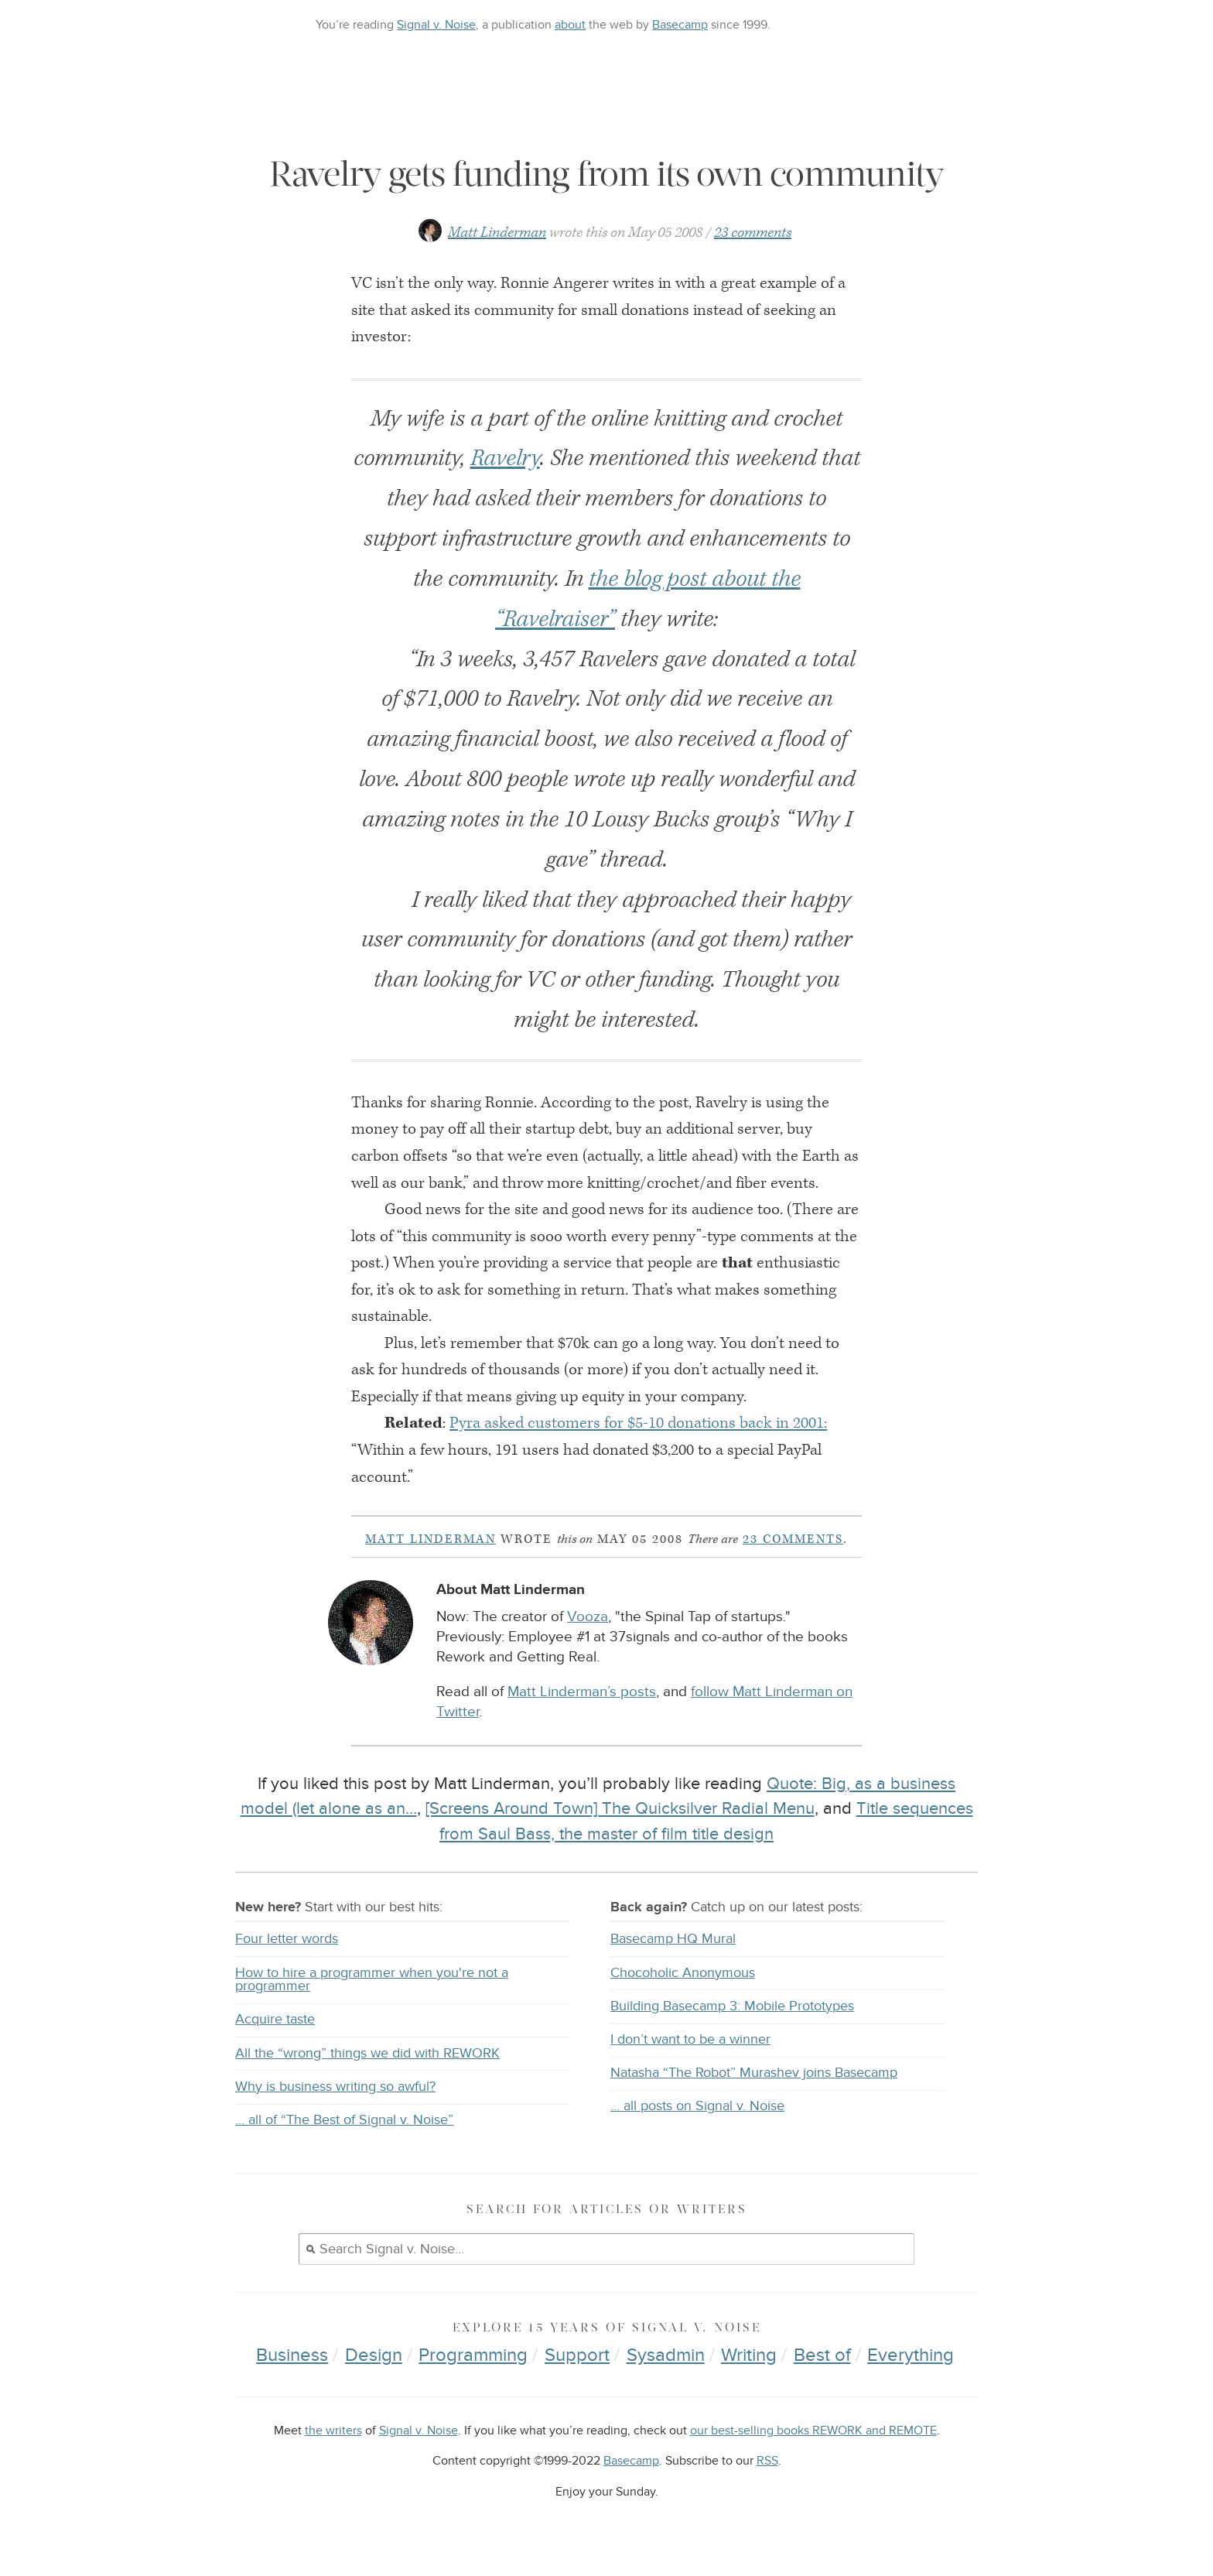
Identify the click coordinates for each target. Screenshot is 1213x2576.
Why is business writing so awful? (335, 2086)
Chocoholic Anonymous (682, 1973)
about (570, 24)
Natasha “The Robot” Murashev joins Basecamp (753, 2073)
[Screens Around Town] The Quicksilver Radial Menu (620, 1808)
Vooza (587, 1617)
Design (373, 2355)
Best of (822, 2355)
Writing (749, 2355)
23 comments (752, 232)
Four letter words (286, 1939)
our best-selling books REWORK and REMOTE (813, 2431)
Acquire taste (275, 2019)
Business (292, 2355)
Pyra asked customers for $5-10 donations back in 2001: (638, 1423)
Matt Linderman (497, 232)
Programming (473, 2355)
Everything (910, 2355)
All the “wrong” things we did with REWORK (367, 2053)
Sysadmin (666, 2355)
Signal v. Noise (436, 24)
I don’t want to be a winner (690, 2039)
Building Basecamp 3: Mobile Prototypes (732, 2006)
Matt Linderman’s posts (581, 1692)
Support (577, 2355)
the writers (333, 2431)
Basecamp (680, 24)
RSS (767, 2461)
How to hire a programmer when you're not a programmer (371, 1980)
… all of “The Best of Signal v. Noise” (344, 2120)
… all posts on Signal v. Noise (697, 2106)
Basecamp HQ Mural (673, 1939)
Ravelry (505, 458)
